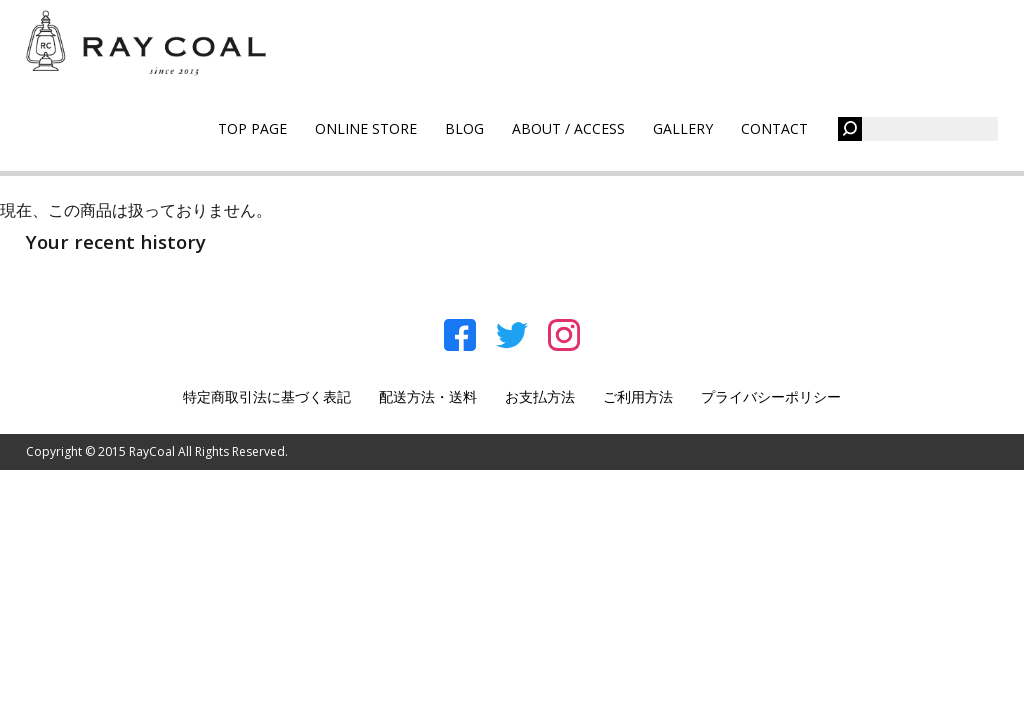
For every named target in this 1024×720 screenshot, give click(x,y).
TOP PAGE (252, 128)
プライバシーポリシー (771, 396)
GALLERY (683, 128)
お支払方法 (540, 396)
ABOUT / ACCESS (568, 128)
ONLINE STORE (366, 128)
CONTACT (774, 128)
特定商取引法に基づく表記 (267, 396)
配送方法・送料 (428, 396)
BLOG (464, 128)
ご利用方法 (638, 396)
